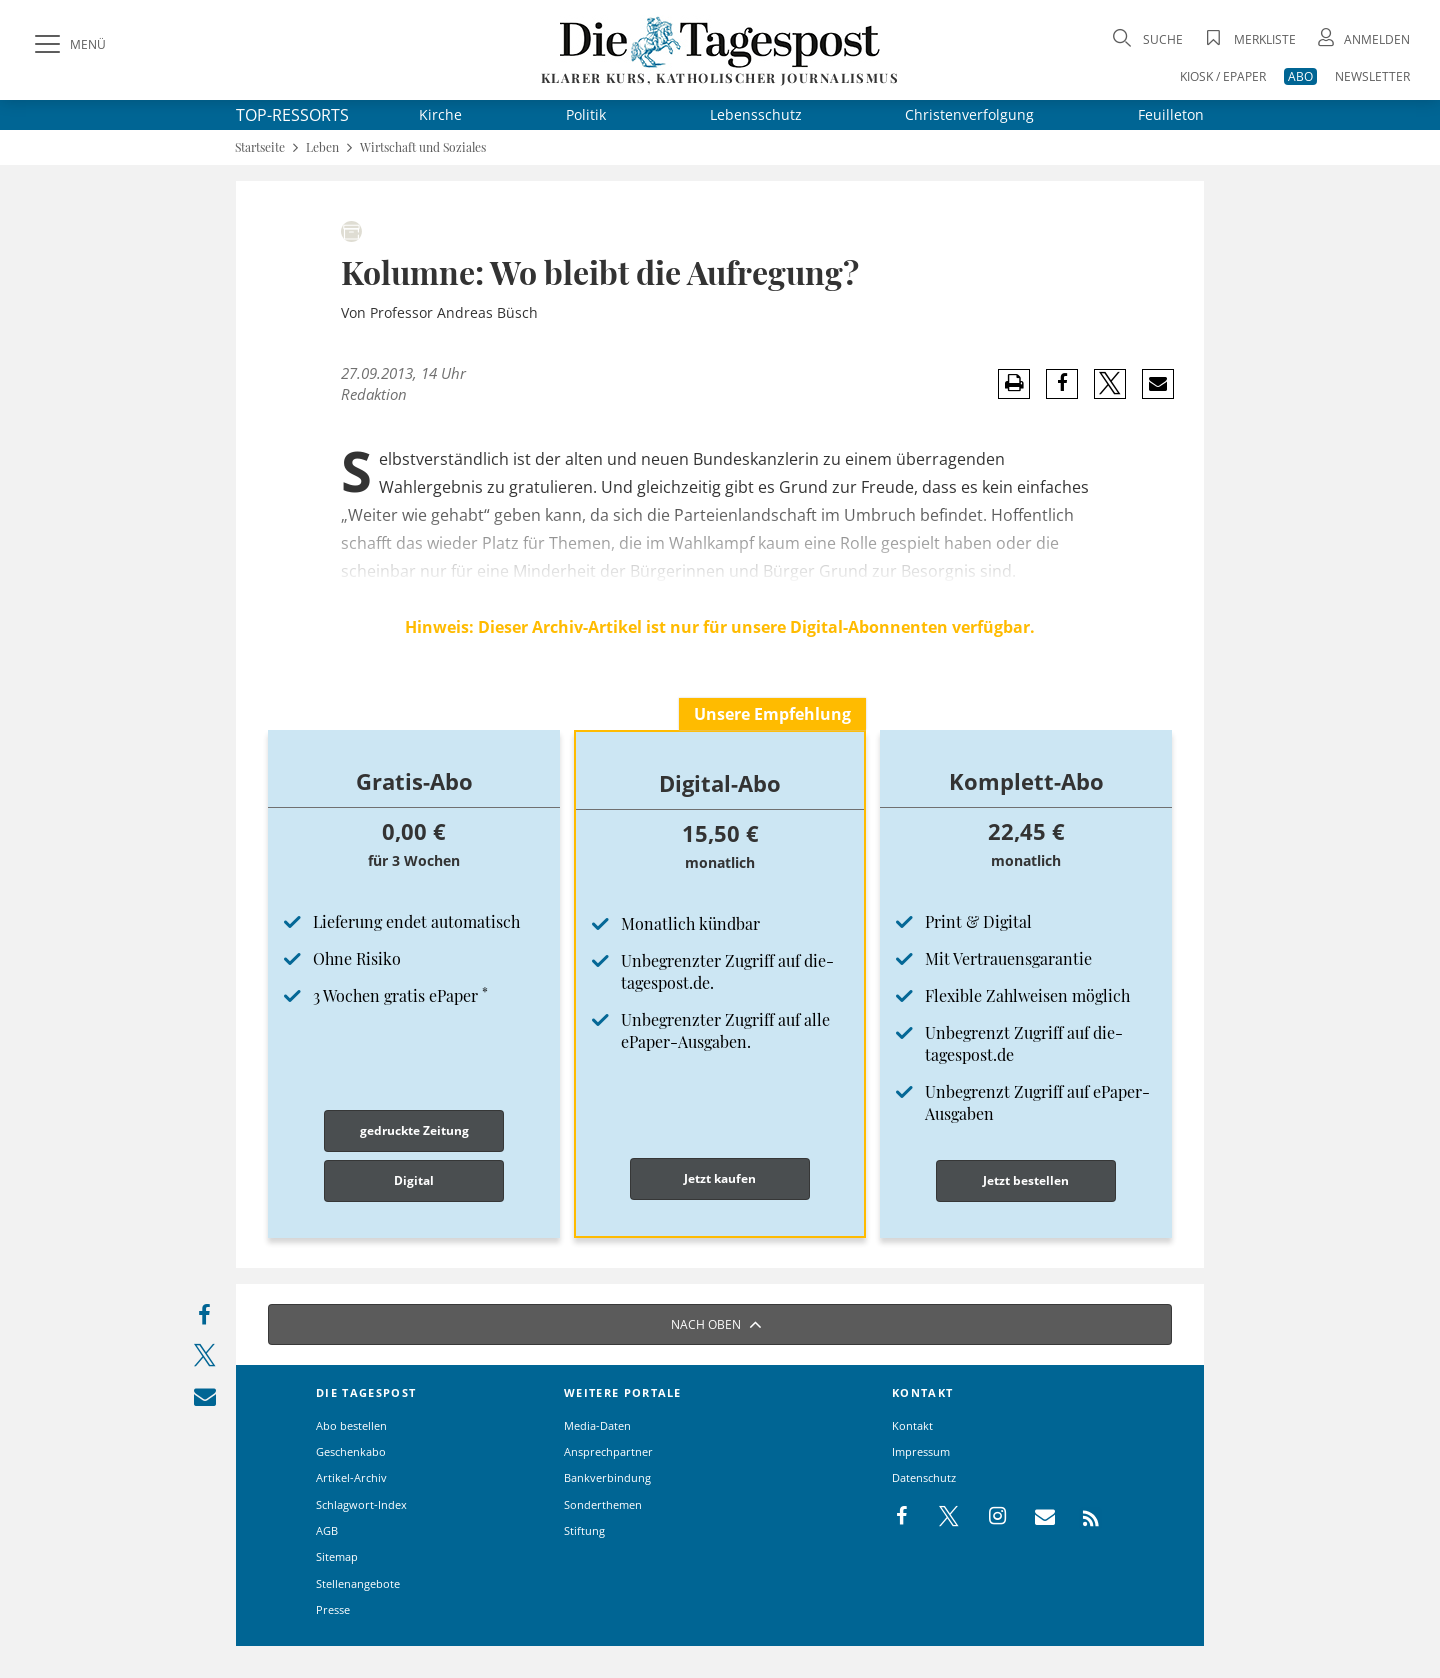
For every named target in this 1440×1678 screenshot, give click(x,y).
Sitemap (337, 1556)
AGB (327, 1530)
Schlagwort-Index (361, 1504)
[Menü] (68, 45)
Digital (414, 1180)
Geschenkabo (351, 1451)
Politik (586, 114)
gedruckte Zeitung (414, 1130)
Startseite (260, 147)
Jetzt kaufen (720, 1178)
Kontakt (912, 1425)
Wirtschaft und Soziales (423, 147)
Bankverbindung (607, 1477)
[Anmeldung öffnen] (1362, 39)
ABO (1300, 76)
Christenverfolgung (969, 114)
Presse (333, 1609)
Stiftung (584, 1530)
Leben (322, 147)
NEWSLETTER (1372, 76)
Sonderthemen (603, 1504)
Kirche (440, 114)
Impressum (921, 1451)
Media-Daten (597, 1425)
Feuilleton (1171, 114)
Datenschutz (924, 1477)
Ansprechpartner (608, 1451)
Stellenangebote (358, 1583)
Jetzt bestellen (1026, 1180)
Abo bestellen (351, 1425)
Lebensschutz (756, 114)
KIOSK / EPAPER (1223, 76)
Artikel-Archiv (351, 1477)
